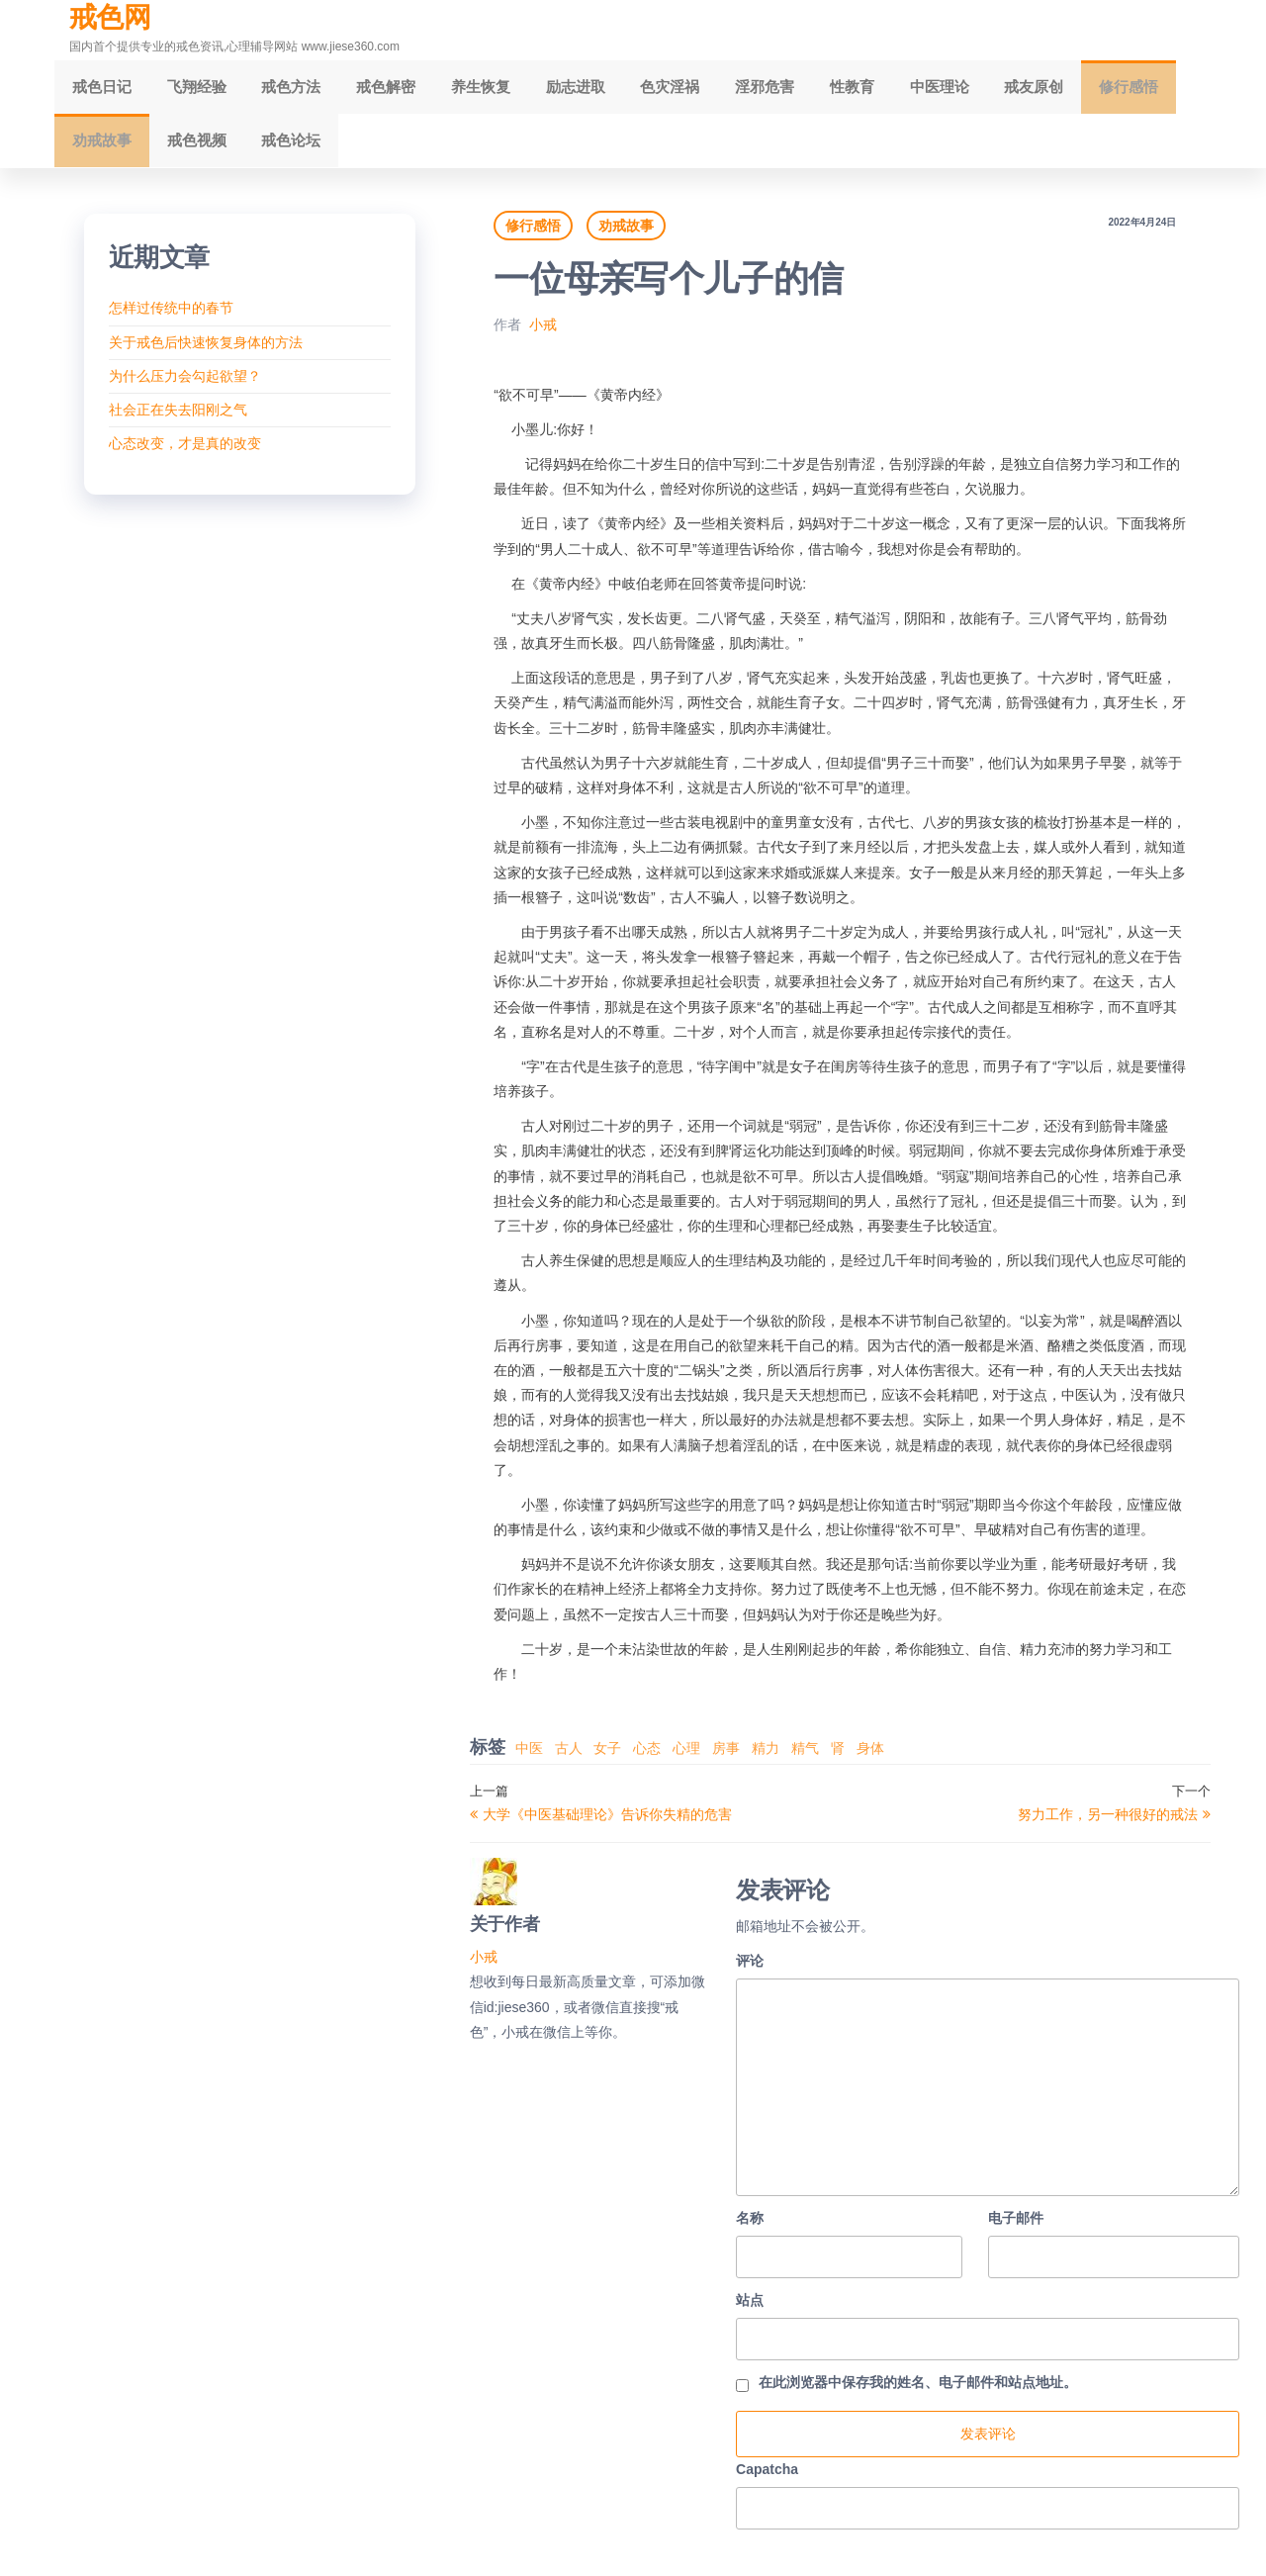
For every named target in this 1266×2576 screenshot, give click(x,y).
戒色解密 (366, 89)
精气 (805, 1760)
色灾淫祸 (633, 89)
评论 (750, 1972)
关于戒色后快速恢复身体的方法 (206, 353)
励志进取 (544, 89)
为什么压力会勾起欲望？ (185, 387)
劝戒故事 (1152, 89)
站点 (750, 2312)
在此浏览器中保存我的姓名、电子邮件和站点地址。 (918, 2394)
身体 (870, 1760)
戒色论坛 (188, 148)
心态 (647, 1760)
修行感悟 (1063, 89)
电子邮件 (1015, 2229)
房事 (726, 1760)
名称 (750, 2229)
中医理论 (885, 89)
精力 (765, 1760)
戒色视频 (99, 148)
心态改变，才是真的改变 (185, 455)
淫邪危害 (722, 89)
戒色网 (109, 17)
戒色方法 (277, 89)
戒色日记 (99, 89)
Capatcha (767, 2480)
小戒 (543, 336)
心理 (686, 1760)
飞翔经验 (188, 89)
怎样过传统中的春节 (171, 319)
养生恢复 (455, 89)
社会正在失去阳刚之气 (178, 421)
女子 (607, 1760)
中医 (529, 1760)
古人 (569, 1760)
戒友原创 (974, 89)
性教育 (803, 89)
